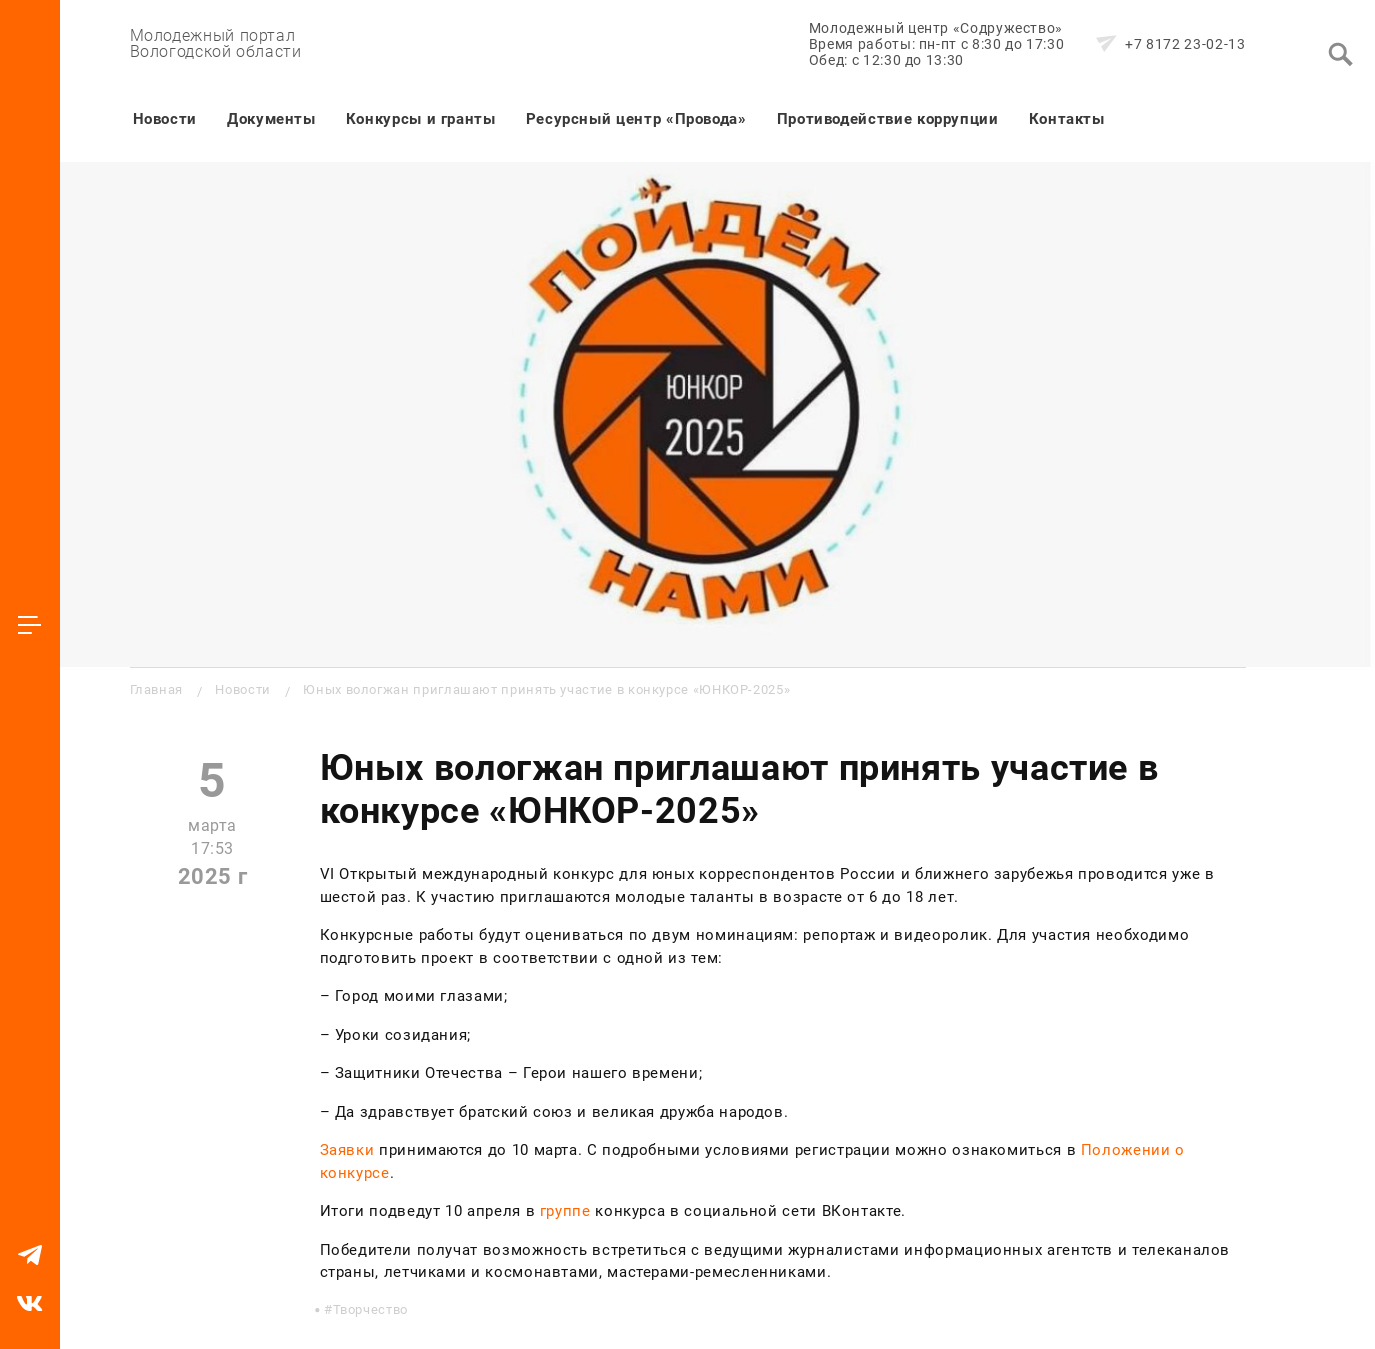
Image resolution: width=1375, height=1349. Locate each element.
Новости (165, 119)
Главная (156, 689)
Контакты (1067, 119)
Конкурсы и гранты (421, 119)
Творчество (370, 1309)
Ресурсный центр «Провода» (636, 119)
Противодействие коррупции (888, 119)
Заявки (347, 1150)
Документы (271, 119)
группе (565, 1211)
